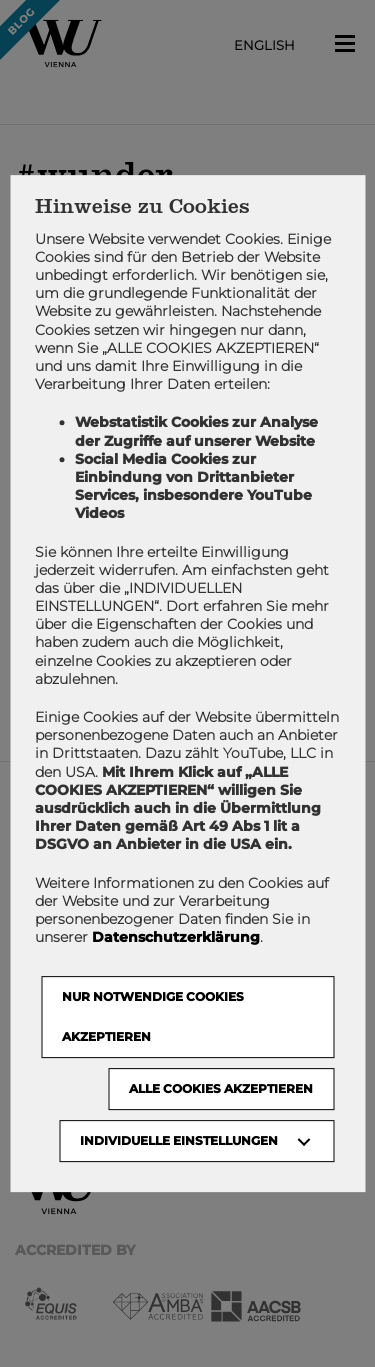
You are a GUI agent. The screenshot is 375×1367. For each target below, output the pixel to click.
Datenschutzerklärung (176, 937)
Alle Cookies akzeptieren (221, 1088)
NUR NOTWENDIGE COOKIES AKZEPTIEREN (153, 1016)
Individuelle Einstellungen (179, 1140)
